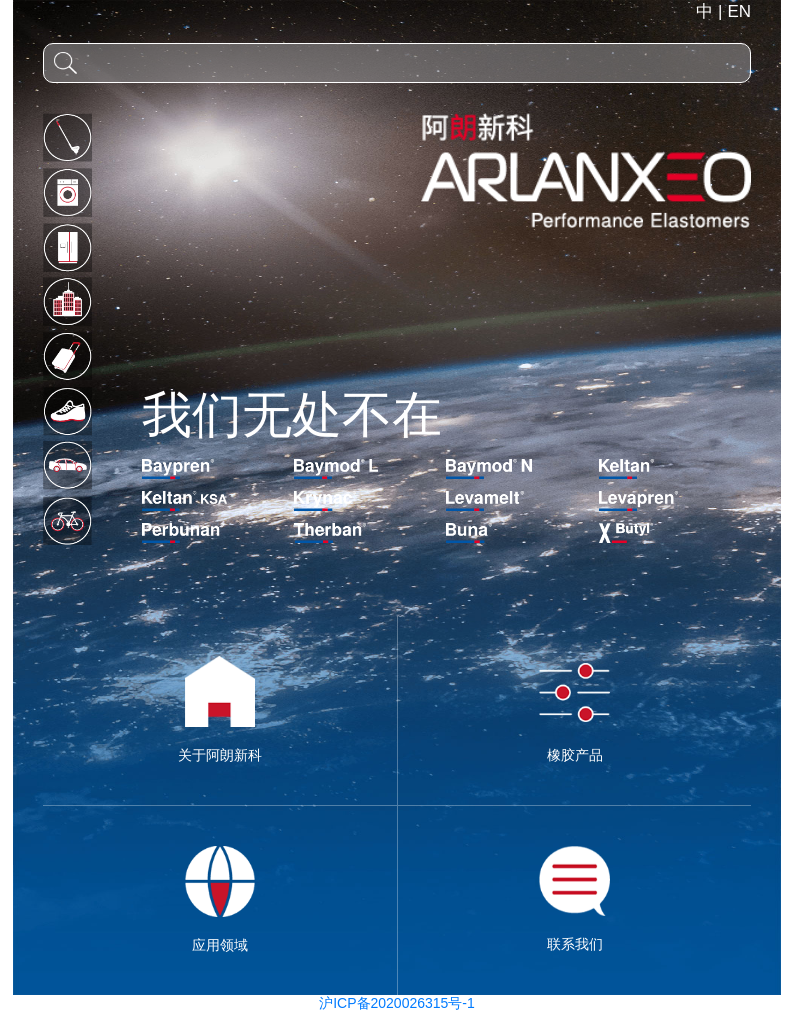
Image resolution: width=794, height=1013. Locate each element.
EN (739, 41)
